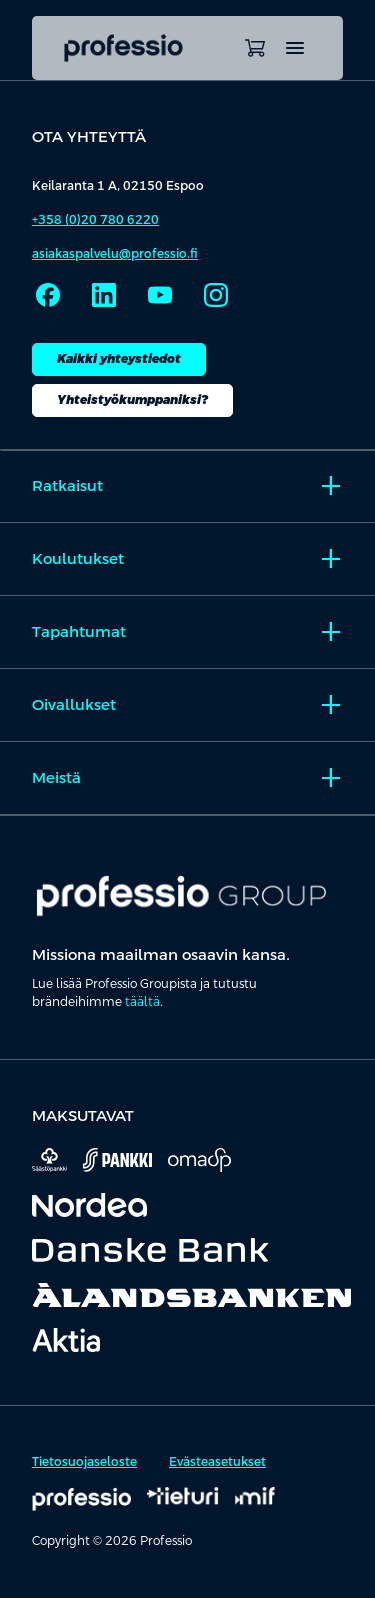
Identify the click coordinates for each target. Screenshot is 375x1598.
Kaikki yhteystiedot (119, 359)
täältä (142, 1002)
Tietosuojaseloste (84, 1462)
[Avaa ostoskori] (255, 48)
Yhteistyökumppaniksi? (132, 400)
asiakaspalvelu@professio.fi (115, 254)
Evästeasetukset (217, 1462)
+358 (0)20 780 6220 (95, 220)
